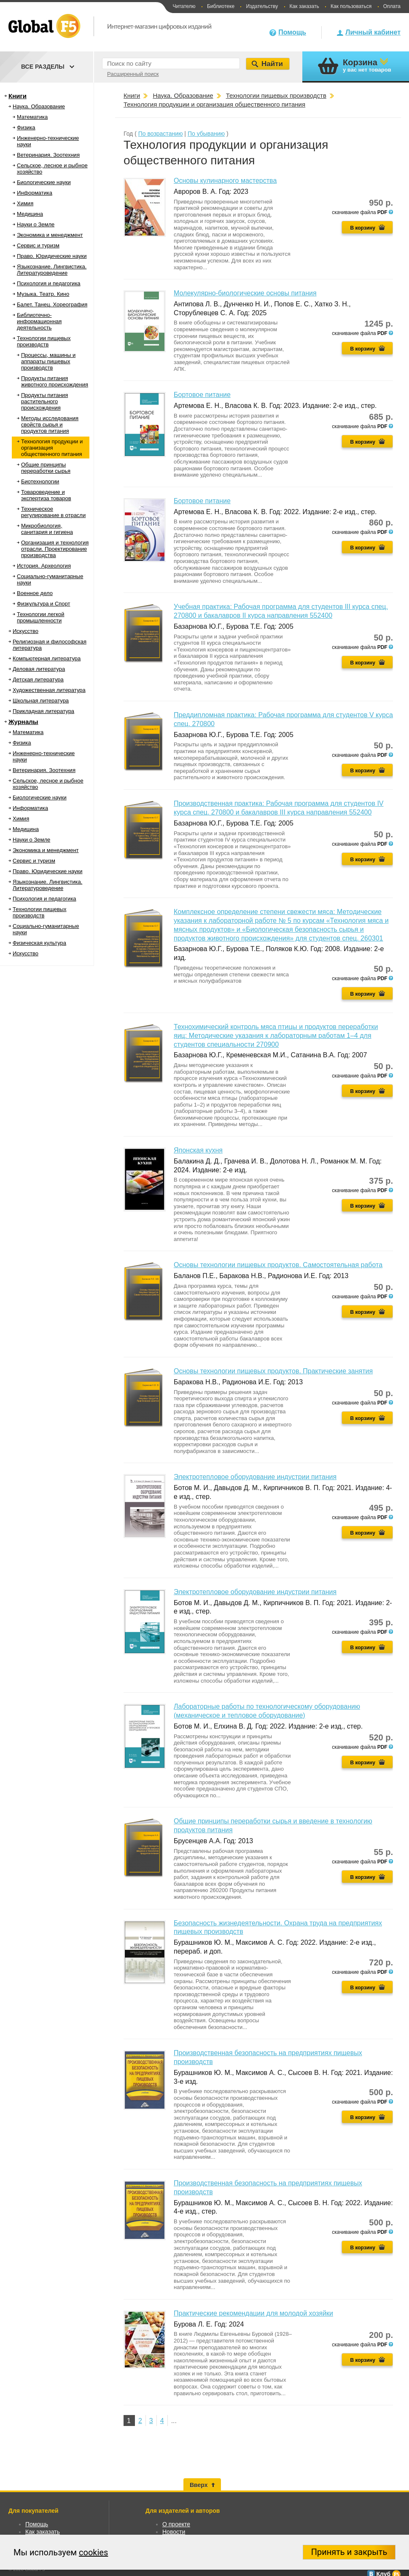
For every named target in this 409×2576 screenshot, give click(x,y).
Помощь (292, 32)
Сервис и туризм (38, 245)
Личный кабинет (373, 32)
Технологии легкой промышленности (41, 617)
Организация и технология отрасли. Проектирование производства (55, 548)
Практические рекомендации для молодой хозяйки (253, 2313)
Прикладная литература (43, 711)
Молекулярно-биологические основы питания (245, 293)
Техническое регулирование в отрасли (53, 512)
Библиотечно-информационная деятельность (39, 321)
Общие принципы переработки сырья (45, 467)
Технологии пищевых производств (43, 341)
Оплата (392, 6)
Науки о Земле (35, 224)
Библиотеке (220, 6)
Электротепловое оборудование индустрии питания (255, 1476)
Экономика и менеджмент (50, 235)
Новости (173, 2531)
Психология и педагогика (49, 283)
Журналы (23, 721)
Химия (25, 203)
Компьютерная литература (47, 658)
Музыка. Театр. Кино (43, 294)
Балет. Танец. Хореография (52, 304)
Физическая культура (39, 943)
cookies (93, 2552)
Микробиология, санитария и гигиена (47, 529)
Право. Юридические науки (52, 256)
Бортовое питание (202, 394)
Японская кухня (198, 1150)
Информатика (34, 193)
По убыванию (206, 133)
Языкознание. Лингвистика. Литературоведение (51, 269)
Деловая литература (39, 669)
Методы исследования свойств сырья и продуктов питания (49, 424)
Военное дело (35, 593)
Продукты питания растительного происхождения (44, 401)
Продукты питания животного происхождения (54, 381)
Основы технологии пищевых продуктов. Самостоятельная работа (278, 1264)
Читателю (183, 6)
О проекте (176, 2524)
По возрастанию (160, 133)
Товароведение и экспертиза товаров (46, 495)
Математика (32, 117)
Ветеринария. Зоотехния (48, 155)
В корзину (362, 228)
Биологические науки (44, 182)
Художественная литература (49, 690)
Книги (17, 95)
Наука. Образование (39, 106)
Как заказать (304, 6)
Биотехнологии (40, 481)
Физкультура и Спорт (43, 603)
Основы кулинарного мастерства (225, 180)
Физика (26, 127)
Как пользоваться (351, 6)
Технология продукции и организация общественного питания (52, 447)
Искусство (25, 631)
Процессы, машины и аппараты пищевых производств (48, 361)
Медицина (30, 214)
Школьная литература (41, 700)
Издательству (262, 6)
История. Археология (44, 566)
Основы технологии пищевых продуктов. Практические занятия (273, 1371)
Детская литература (38, 679)
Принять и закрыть (349, 2552)
